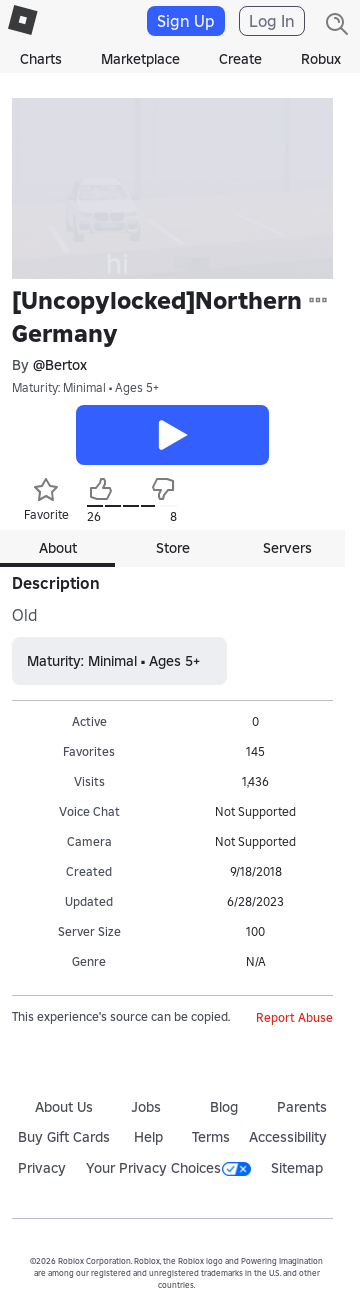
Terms (211, 1137)
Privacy (42, 1168)
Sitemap (297, 1168)
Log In (272, 21)
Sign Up (186, 21)
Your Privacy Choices (168, 1168)
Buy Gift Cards (64, 1137)
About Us (64, 1107)
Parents (302, 1107)
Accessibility (288, 1137)
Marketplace (140, 59)
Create (240, 59)
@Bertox (60, 365)
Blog (224, 1107)
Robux (321, 59)
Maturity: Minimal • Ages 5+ (85, 387)
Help (148, 1137)
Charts (41, 59)
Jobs (146, 1107)
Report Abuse (294, 1017)
